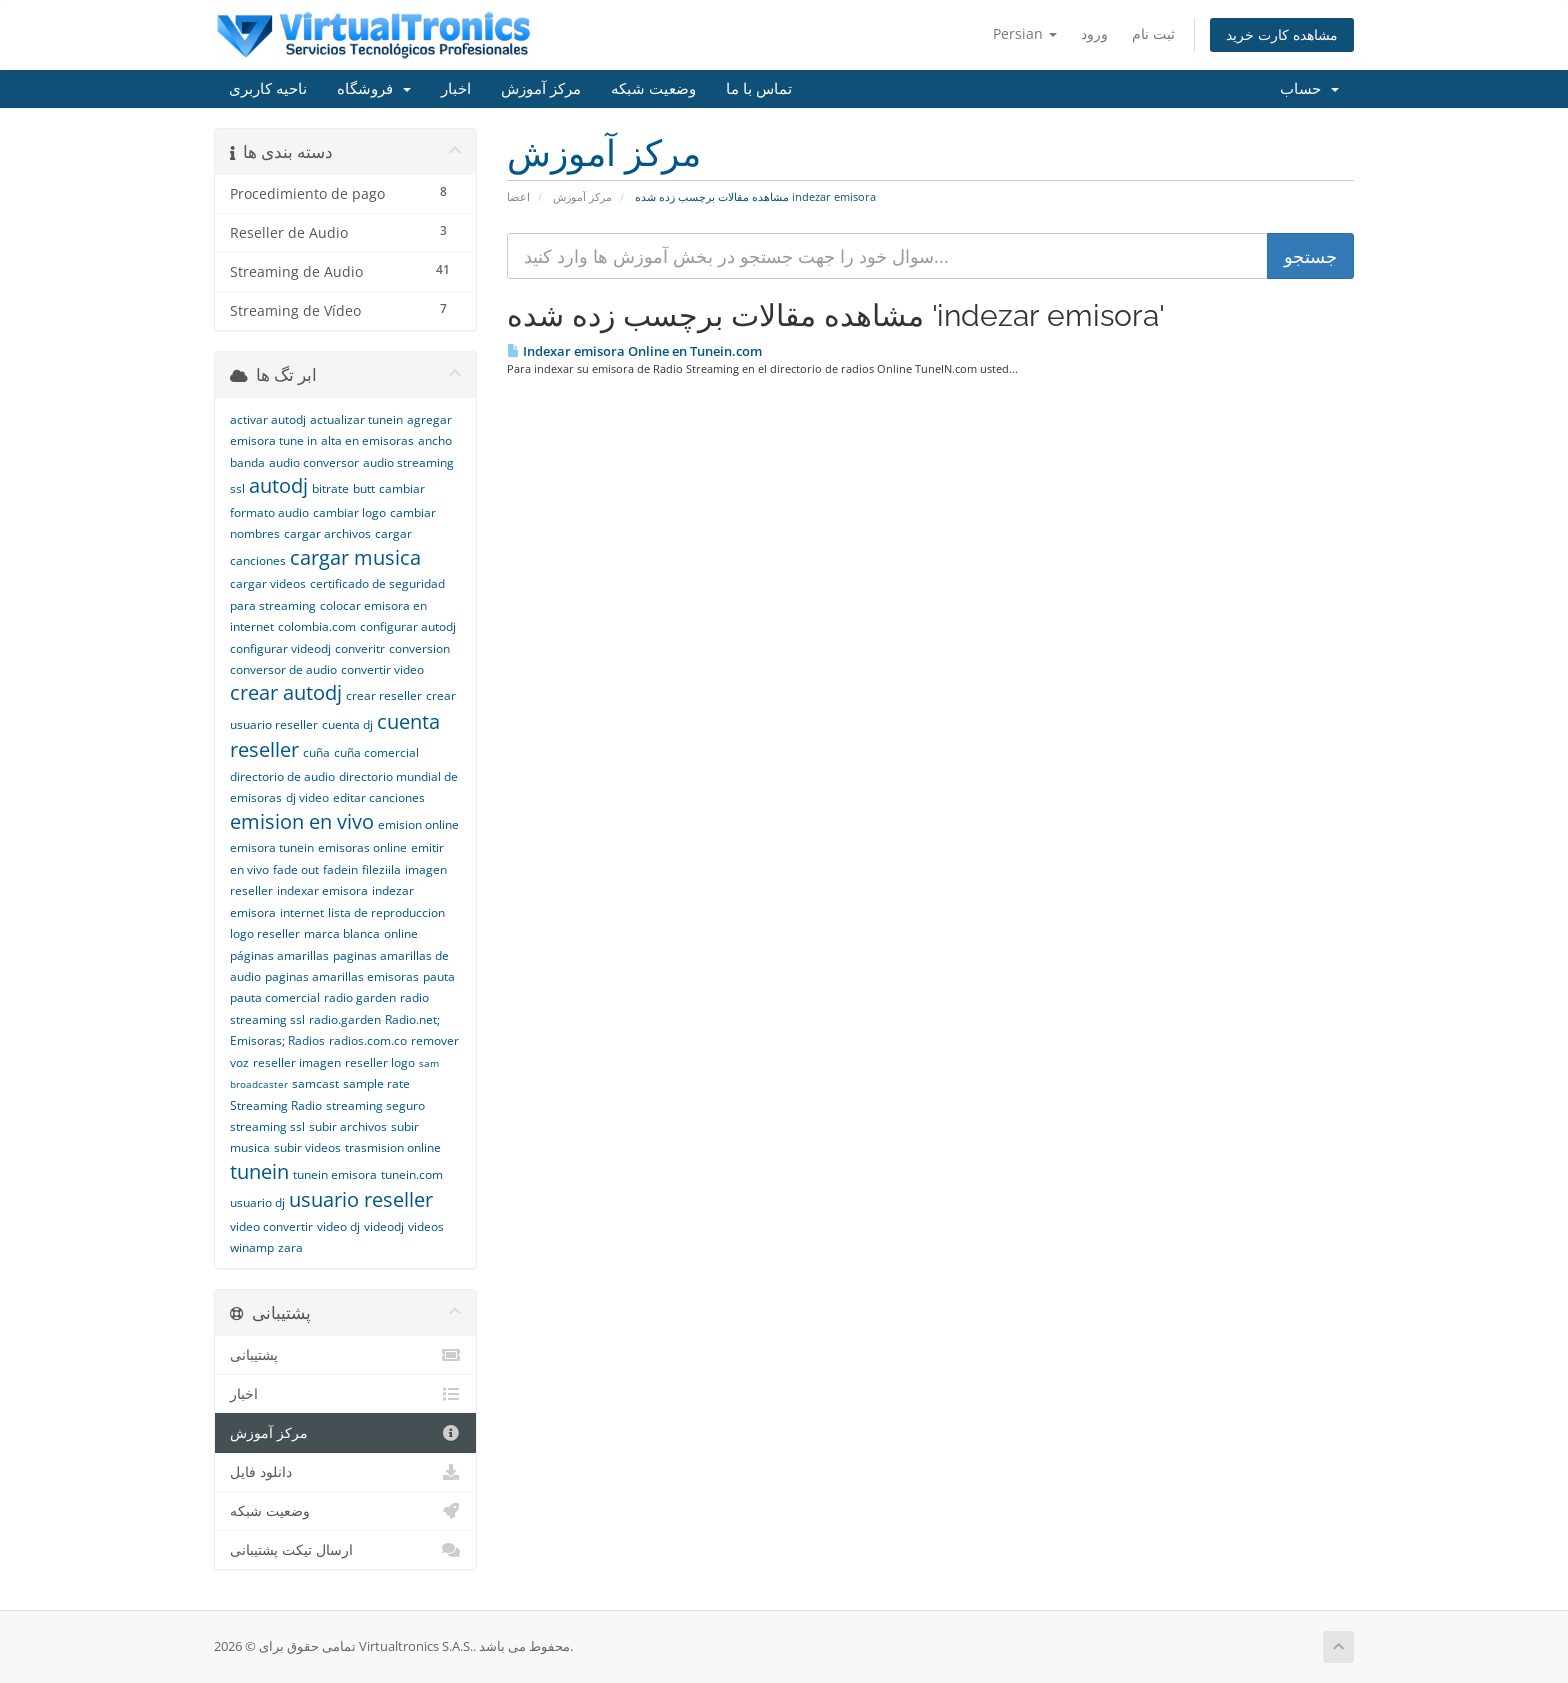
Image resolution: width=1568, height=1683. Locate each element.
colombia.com (317, 626)
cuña (316, 752)
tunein (259, 1171)
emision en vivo (302, 821)
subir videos (307, 1147)
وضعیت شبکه (653, 89)
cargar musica (355, 557)
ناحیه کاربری (268, 89)
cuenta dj (347, 724)
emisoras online (362, 847)
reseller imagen (297, 1062)
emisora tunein (272, 847)
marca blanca (342, 933)
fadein (340, 869)
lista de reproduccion (386, 912)
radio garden (360, 997)
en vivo (249, 869)
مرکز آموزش (541, 89)
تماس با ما (759, 89)
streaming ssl (267, 1126)
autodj (278, 485)
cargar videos (268, 583)
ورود (1094, 33)
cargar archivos (327, 533)
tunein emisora (335, 1174)
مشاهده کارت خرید (1282, 34)
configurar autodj (408, 626)
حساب (1309, 89)
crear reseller (384, 695)
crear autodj (286, 692)
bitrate (330, 488)
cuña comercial (376, 752)
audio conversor (314, 462)
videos (426, 1226)
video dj (338, 1226)
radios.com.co (368, 1040)
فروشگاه (374, 89)
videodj (384, 1226)
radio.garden (345, 1019)
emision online (418, 824)
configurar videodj (280, 648)
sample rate (376, 1083)
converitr (360, 648)
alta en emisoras (367, 440)
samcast (315, 1083)
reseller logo (380, 1062)
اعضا (518, 196)
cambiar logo (349, 512)
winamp (252, 1247)
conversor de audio (283, 669)
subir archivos (348, 1126)
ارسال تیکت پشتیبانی (345, 1550)
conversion (419, 648)
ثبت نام (1153, 33)
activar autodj (268, 419)
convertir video (382, 669)
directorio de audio (282, 776)
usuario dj (257, 1202)
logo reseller (265, 933)
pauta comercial (275, 997)
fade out (296, 869)
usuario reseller (361, 1199)
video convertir (271, 1226)
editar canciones (379, 797)
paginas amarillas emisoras (342, 976)
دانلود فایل (345, 1472)
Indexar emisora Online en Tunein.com (634, 351)
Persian (1025, 33)
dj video (307, 797)
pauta (439, 976)
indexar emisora (322, 890)
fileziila (381, 869)
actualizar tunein (356, 419)
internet (302, 912)
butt (364, 488)
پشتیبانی (345, 1355)
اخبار (456, 89)
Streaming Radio (276, 1105)
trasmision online (393, 1147)
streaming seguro (375, 1105)
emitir (427, 847)
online (401, 933)
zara (290, 1247)
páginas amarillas (279, 955)
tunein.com (412, 1174)
